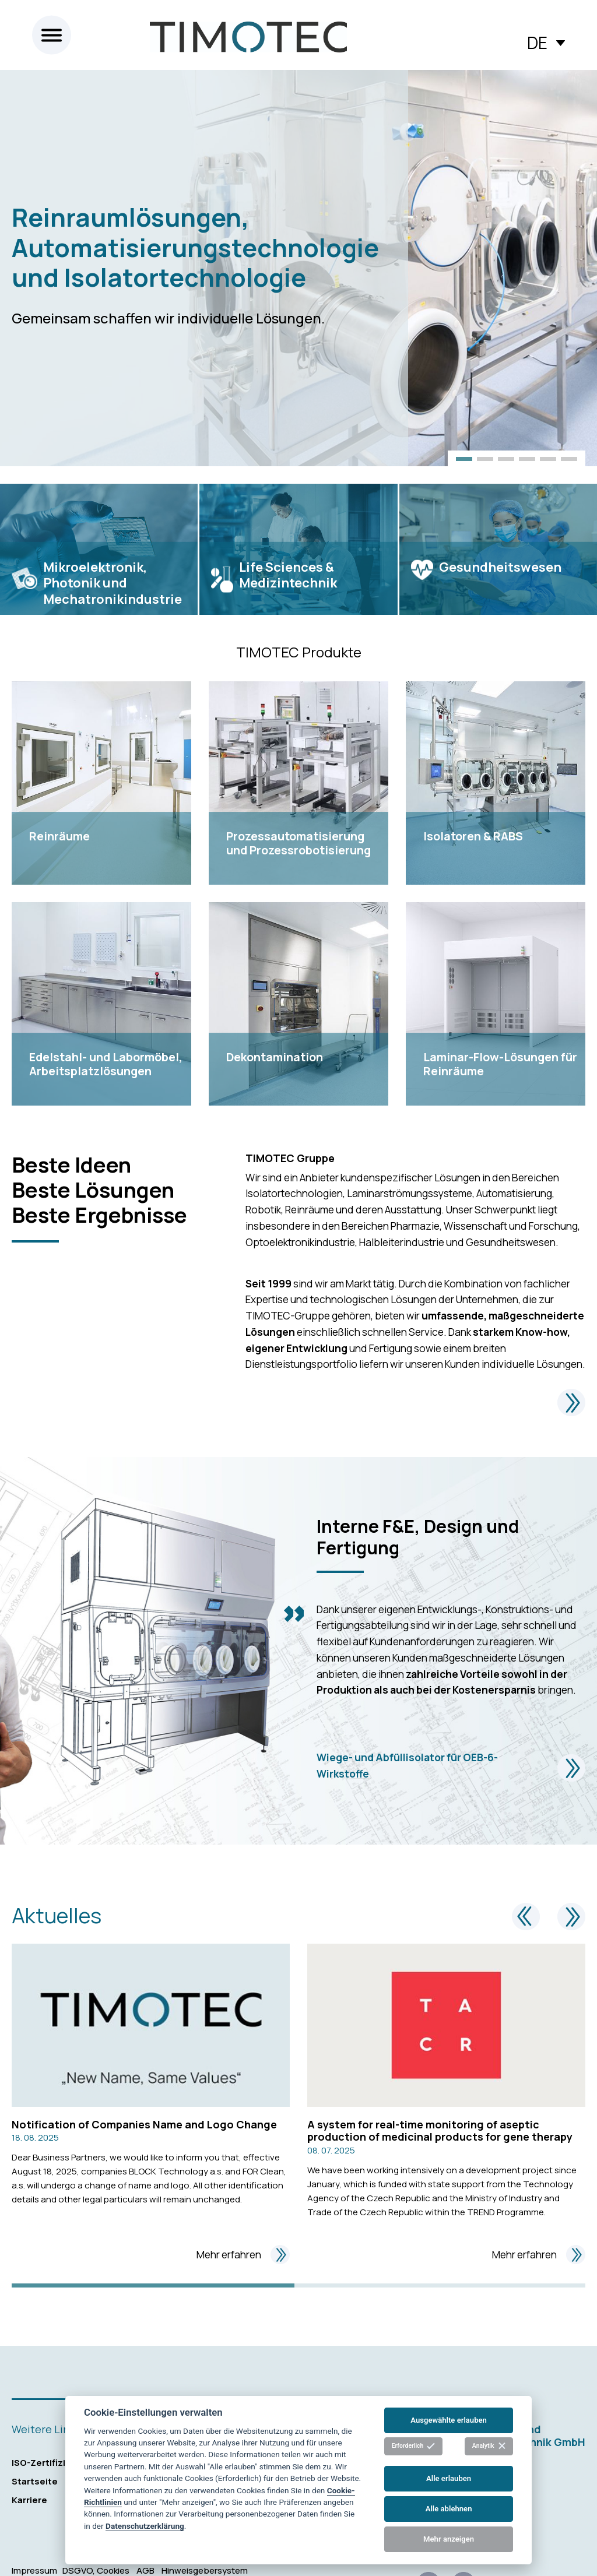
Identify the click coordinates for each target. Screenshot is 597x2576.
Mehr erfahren (243, 2254)
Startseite (35, 2481)
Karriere (29, 2500)
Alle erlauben (448, 2478)
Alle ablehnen (449, 2508)
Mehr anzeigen (448, 2539)
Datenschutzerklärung (145, 2526)
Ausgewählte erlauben (448, 2420)
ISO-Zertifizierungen (58, 2463)
